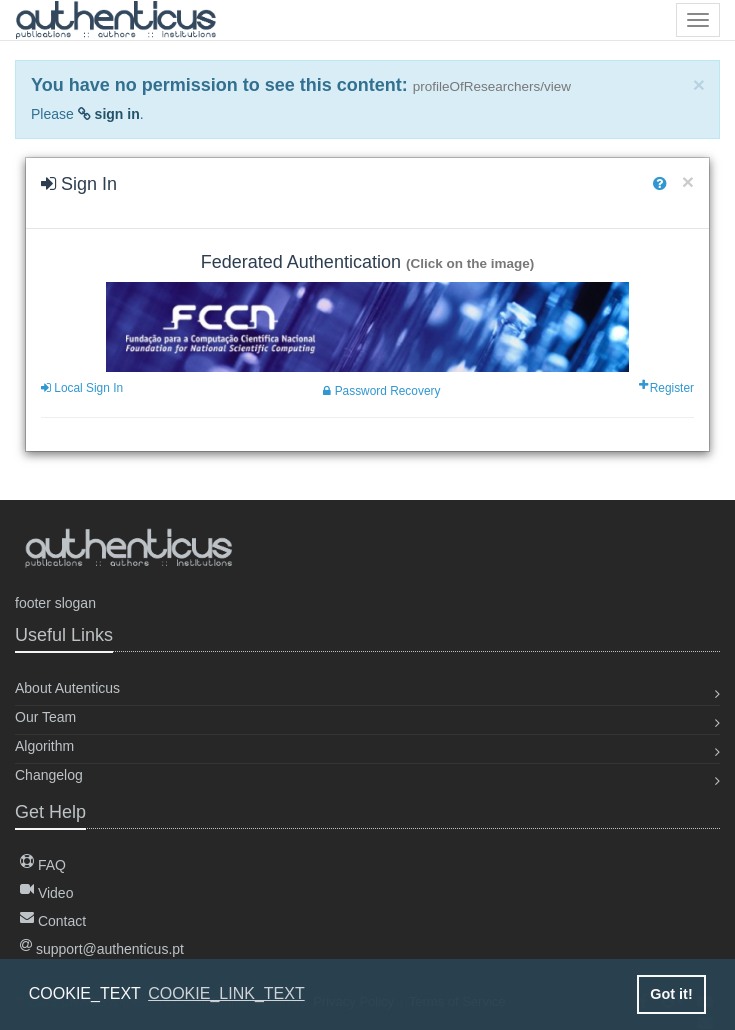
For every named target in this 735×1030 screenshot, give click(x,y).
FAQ (43, 865)
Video (46, 893)
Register (667, 388)
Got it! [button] (671, 994)
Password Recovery (381, 391)
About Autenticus (67, 688)
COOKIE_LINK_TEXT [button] (226, 993)
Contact (53, 921)
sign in (109, 114)
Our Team (45, 717)
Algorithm (44, 746)
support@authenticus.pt (102, 949)
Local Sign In (82, 388)
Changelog (49, 775)
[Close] (699, 84)
